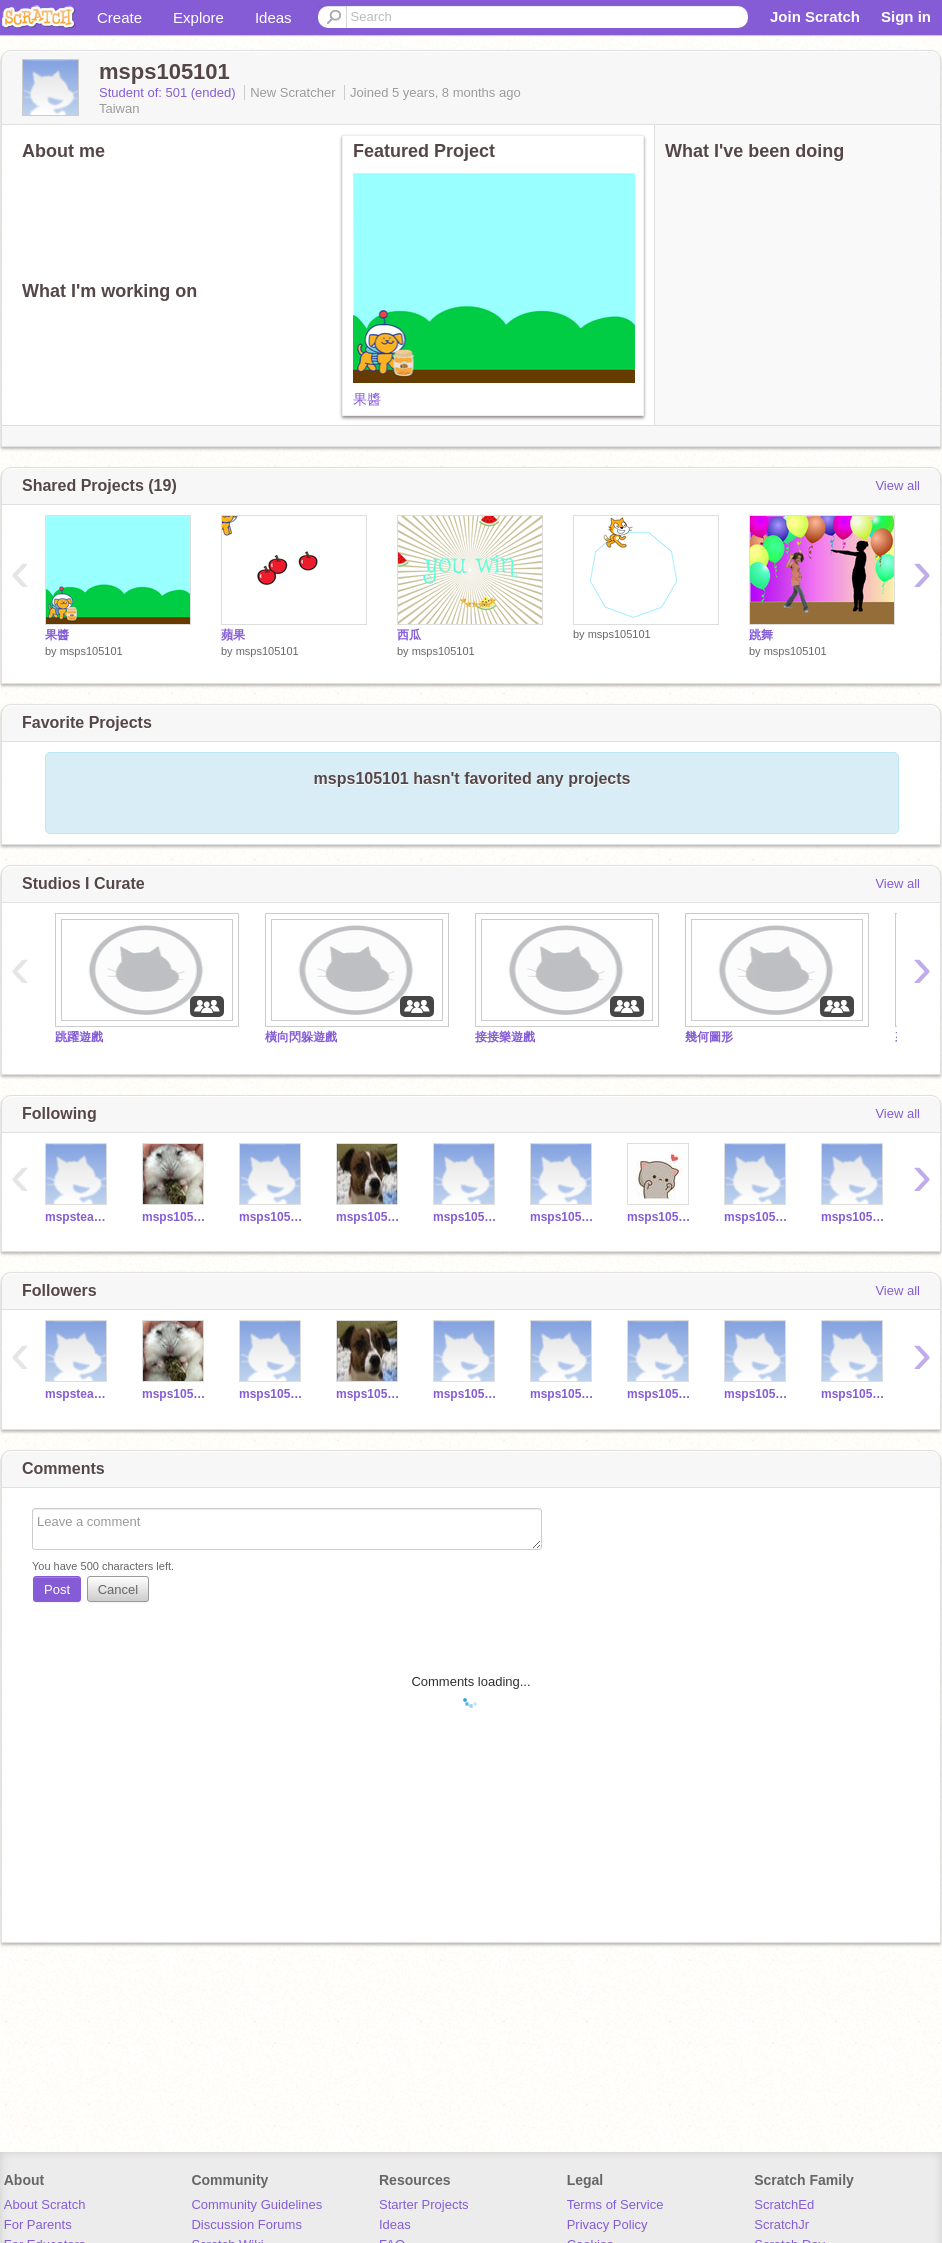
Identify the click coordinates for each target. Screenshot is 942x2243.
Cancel (118, 1589)
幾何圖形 (709, 1037)
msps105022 (563, 1217)
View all (897, 485)
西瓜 (409, 635)
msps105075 (466, 1217)
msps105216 (854, 1217)
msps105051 (660, 1217)
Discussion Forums (246, 2224)
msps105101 (91, 651)
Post (57, 1589)
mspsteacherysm (78, 1217)
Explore (198, 17)
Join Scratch (815, 16)
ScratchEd (784, 2204)
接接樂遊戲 (505, 1037)
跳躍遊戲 (79, 1037)
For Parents (38, 2224)
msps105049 (369, 1217)
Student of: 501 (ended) (169, 92)
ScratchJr (781, 2224)
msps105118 (854, 1394)
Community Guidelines (256, 2204)
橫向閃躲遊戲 (301, 1037)
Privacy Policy (607, 2224)
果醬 (367, 399)
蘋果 (233, 635)
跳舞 (761, 635)
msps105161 (272, 1217)
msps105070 (175, 1217)
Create (119, 17)
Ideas (273, 17)
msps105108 (757, 1217)
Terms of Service (615, 2204)
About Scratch (45, 2204)
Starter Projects (424, 2204)
